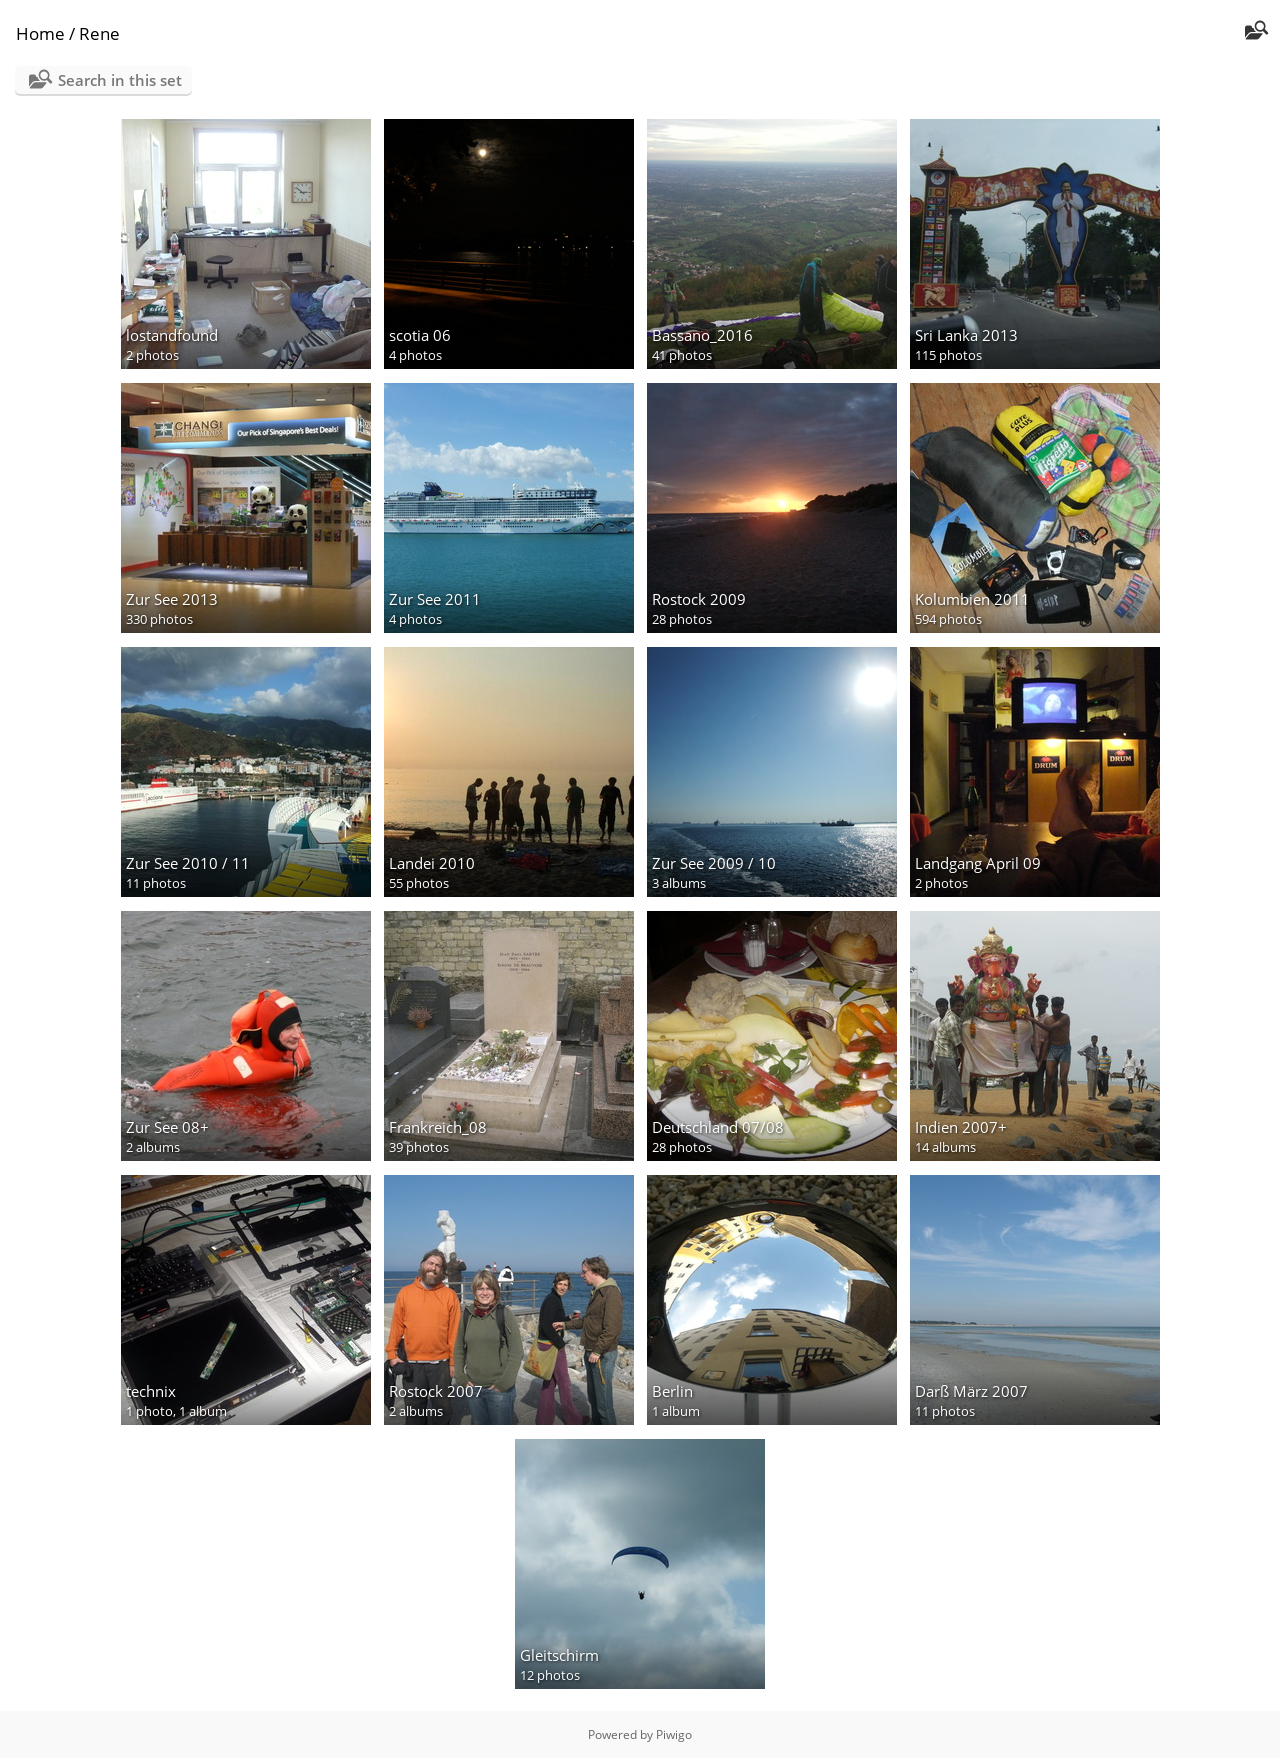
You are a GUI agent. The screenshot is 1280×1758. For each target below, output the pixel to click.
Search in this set (120, 80)
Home (40, 33)
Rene (99, 33)
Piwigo (674, 1734)
